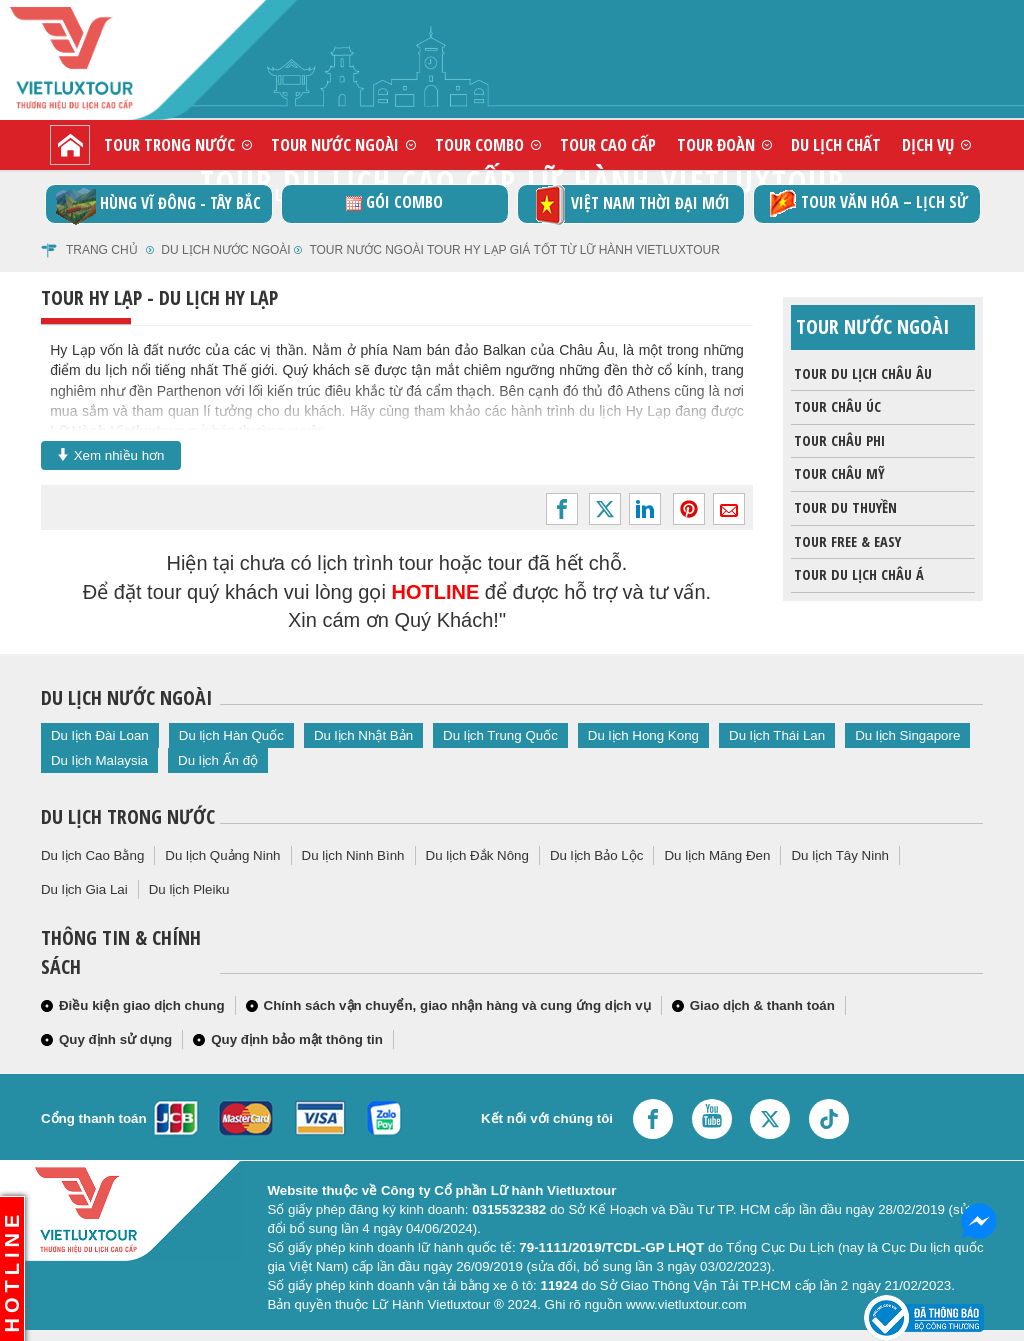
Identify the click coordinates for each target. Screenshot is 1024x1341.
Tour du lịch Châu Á (857, 575)
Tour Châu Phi (838, 441)
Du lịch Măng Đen (717, 855)
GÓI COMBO (394, 202)
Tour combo (479, 144)
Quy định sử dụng (115, 1039)
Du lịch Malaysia (99, 760)
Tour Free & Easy (846, 542)
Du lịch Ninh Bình (353, 855)
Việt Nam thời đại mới (630, 204)
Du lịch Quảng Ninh (222, 855)
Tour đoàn (716, 144)
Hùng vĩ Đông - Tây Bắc (158, 204)
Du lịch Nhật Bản (363, 735)
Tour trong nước (169, 144)
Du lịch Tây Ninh (840, 855)
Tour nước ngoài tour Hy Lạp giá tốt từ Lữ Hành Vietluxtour (514, 250)
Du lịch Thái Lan (777, 735)
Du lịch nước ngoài (225, 250)
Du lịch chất (836, 144)
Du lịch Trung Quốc (500, 735)
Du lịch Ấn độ (218, 760)
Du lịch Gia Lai (84, 889)
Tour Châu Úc (836, 407)
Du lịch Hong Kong (643, 735)
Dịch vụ (928, 144)
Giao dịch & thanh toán (762, 1005)
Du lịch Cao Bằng (92, 855)
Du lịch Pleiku (189, 889)
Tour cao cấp (608, 144)
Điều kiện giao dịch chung (142, 1005)
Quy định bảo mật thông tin (297, 1039)
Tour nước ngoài (335, 144)
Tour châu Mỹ (838, 474)
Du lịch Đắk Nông (477, 855)
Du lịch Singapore (907, 735)
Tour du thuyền (844, 508)
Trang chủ (102, 250)
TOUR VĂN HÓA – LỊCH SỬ (866, 204)
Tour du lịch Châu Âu (861, 374)
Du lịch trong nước (128, 816)
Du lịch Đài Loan (100, 735)
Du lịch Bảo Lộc (597, 855)
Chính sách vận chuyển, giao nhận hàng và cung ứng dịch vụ (457, 1005)
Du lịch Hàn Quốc (231, 735)
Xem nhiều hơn (111, 455)
